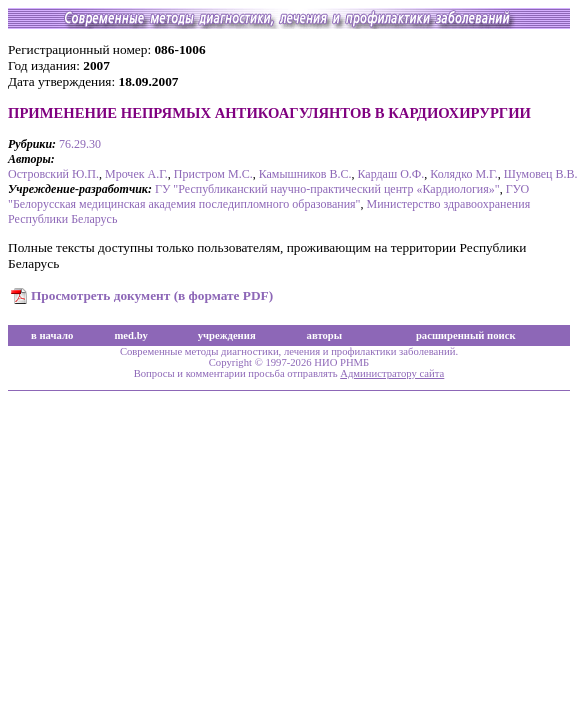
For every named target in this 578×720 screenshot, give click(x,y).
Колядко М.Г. (463, 174)
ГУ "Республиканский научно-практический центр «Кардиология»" (327, 189)
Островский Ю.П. (53, 174)
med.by (130, 335)
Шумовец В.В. (541, 174)
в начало (52, 335)
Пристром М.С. (213, 174)
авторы (325, 335)
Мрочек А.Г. (136, 174)
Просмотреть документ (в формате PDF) (152, 295)
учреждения (227, 335)
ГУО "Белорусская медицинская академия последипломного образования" (268, 196)
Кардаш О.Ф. (390, 174)
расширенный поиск (466, 335)
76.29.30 (80, 144)
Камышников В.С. (305, 174)
